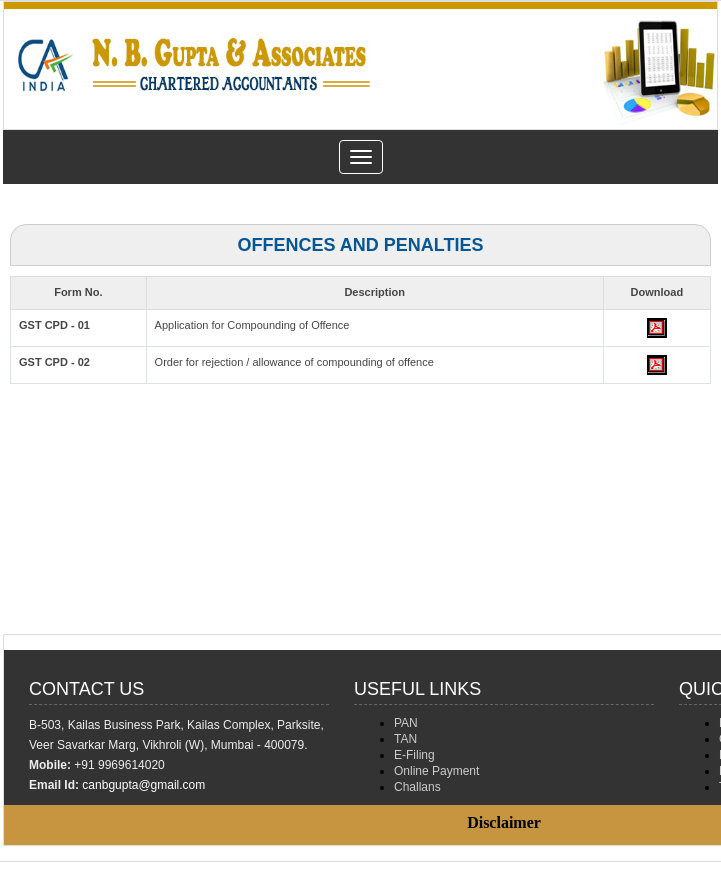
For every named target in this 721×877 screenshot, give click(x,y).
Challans (417, 787)
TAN (405, 739)
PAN (406, 723)
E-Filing (414, 755)
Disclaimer (504, 822)
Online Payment (436, 771)
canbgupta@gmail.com (143, 785)
